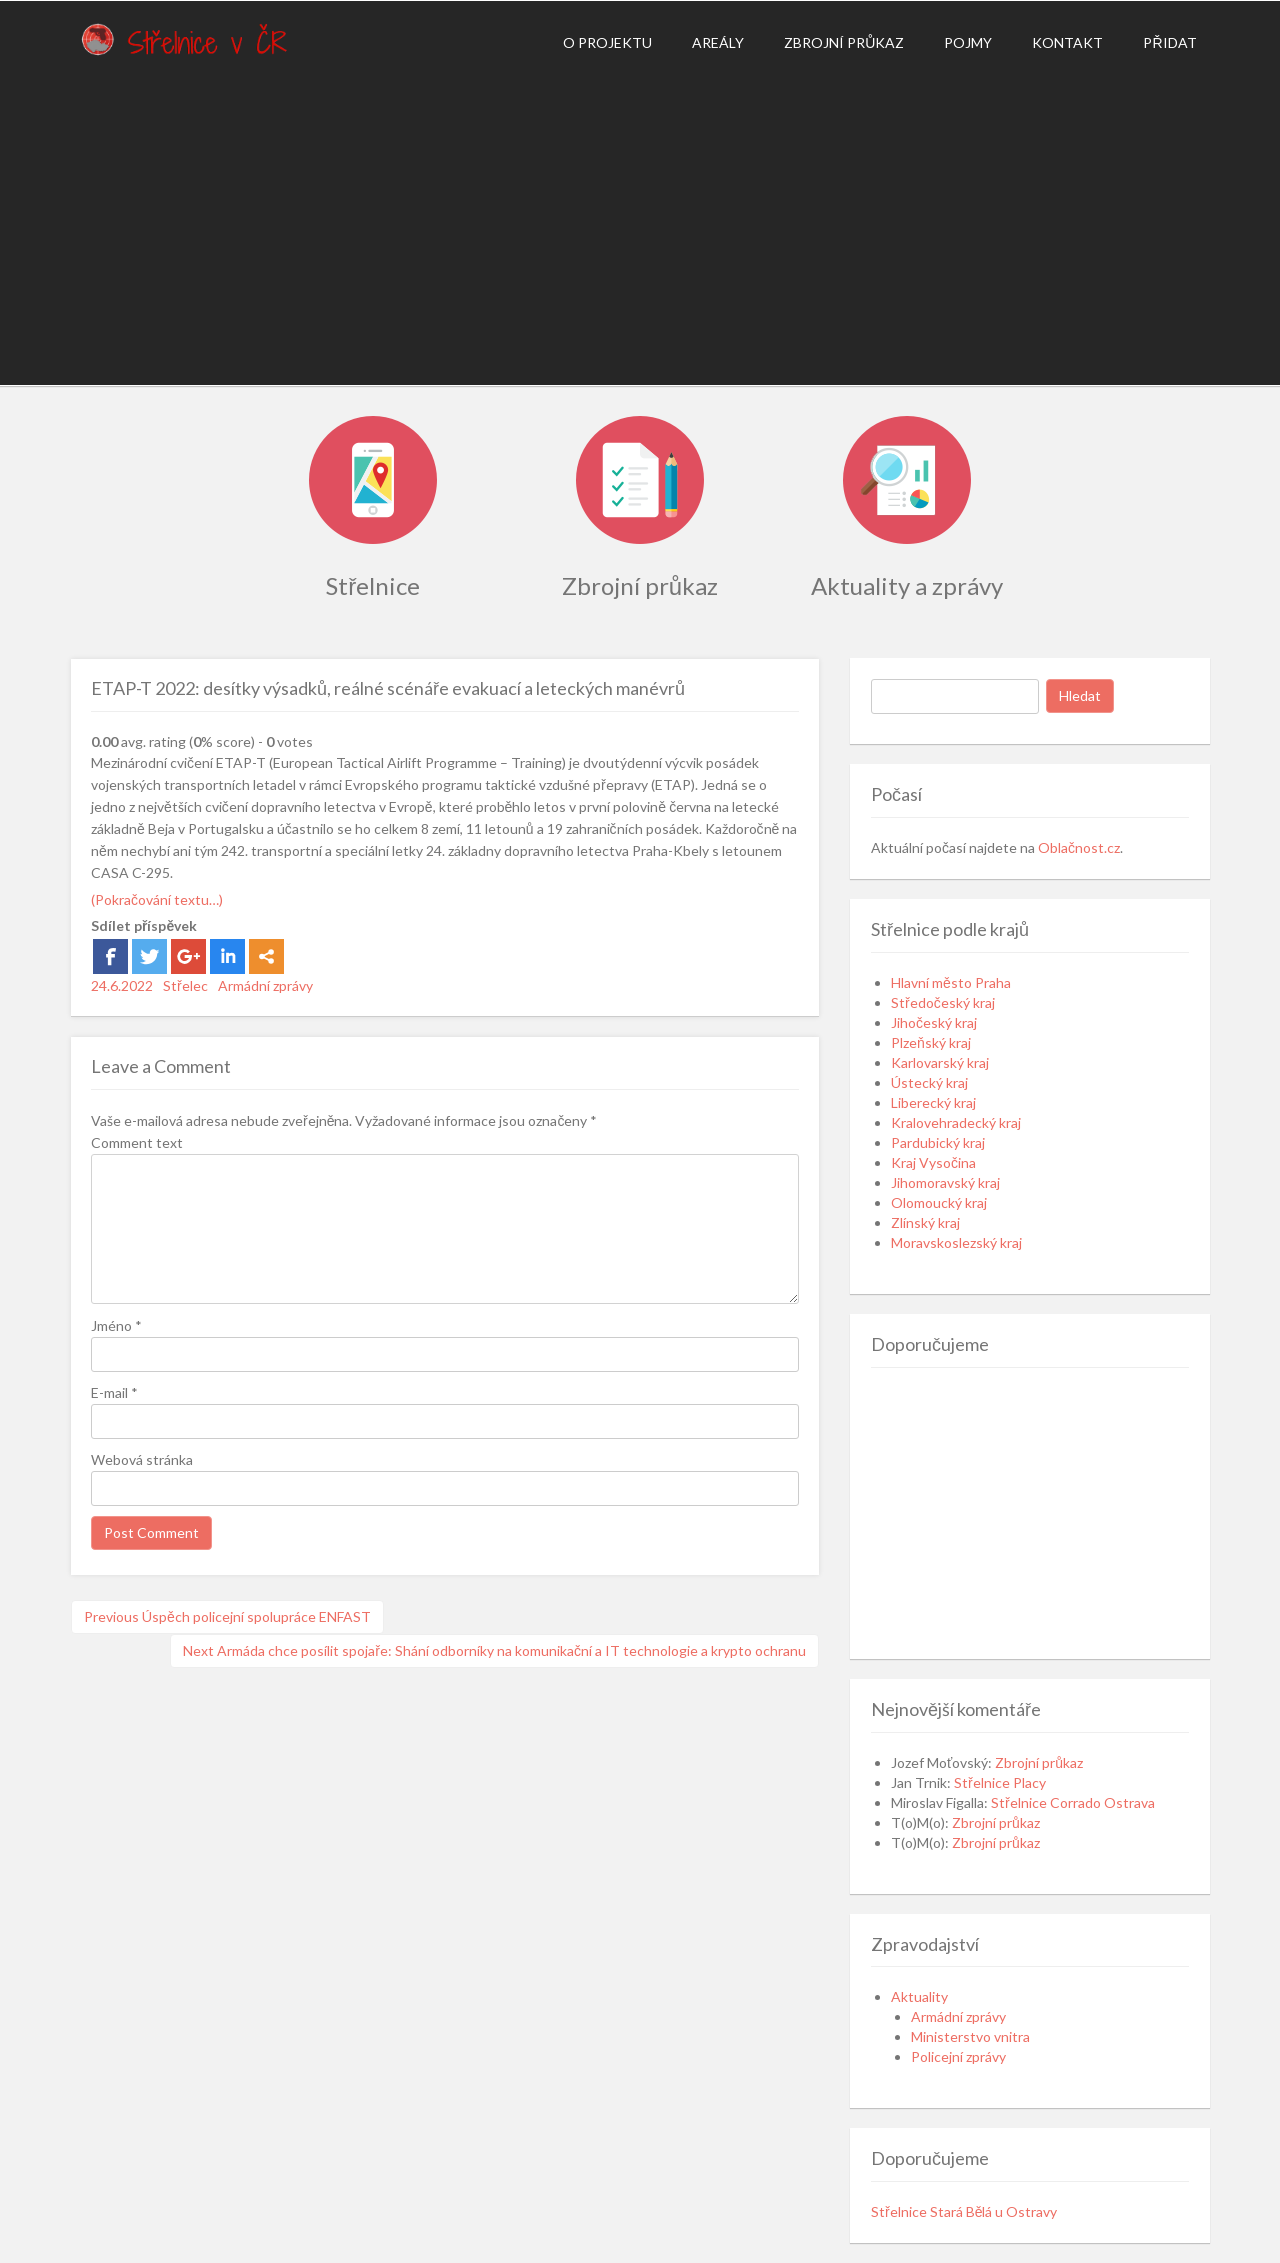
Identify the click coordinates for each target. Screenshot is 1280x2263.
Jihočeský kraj (934, 1022)
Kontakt (1067, 42)
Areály (718, 42)
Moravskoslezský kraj (956, 1242)
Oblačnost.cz (1079, 847)
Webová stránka (142, 1459)
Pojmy (968, 42)
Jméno (116, 1325)
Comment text (137, 1142)
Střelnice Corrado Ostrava (1073, 1802)
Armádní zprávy (265, 985)
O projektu (607, 42)
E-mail (114, 1392)
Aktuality (919, 1996)
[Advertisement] (640, 225)
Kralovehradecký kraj (956, 1122)
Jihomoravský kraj (945, 1182)
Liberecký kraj (933, 1102)
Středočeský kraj (943, 1002)
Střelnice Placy (1000, 1782)
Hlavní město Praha (951, 982)
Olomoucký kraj (939, 1202)
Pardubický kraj (938, 1142)
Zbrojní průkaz (844, 42)
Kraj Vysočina (933, 1162)
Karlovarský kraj (940, 1062)
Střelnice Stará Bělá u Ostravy (964, 2211)
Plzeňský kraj (931, 1042)
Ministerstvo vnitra (970, 2036)
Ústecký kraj (929, 1082)
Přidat (1169, 42)
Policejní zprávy (958, 2056)
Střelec (185, 985)
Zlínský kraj (925, 1222)
